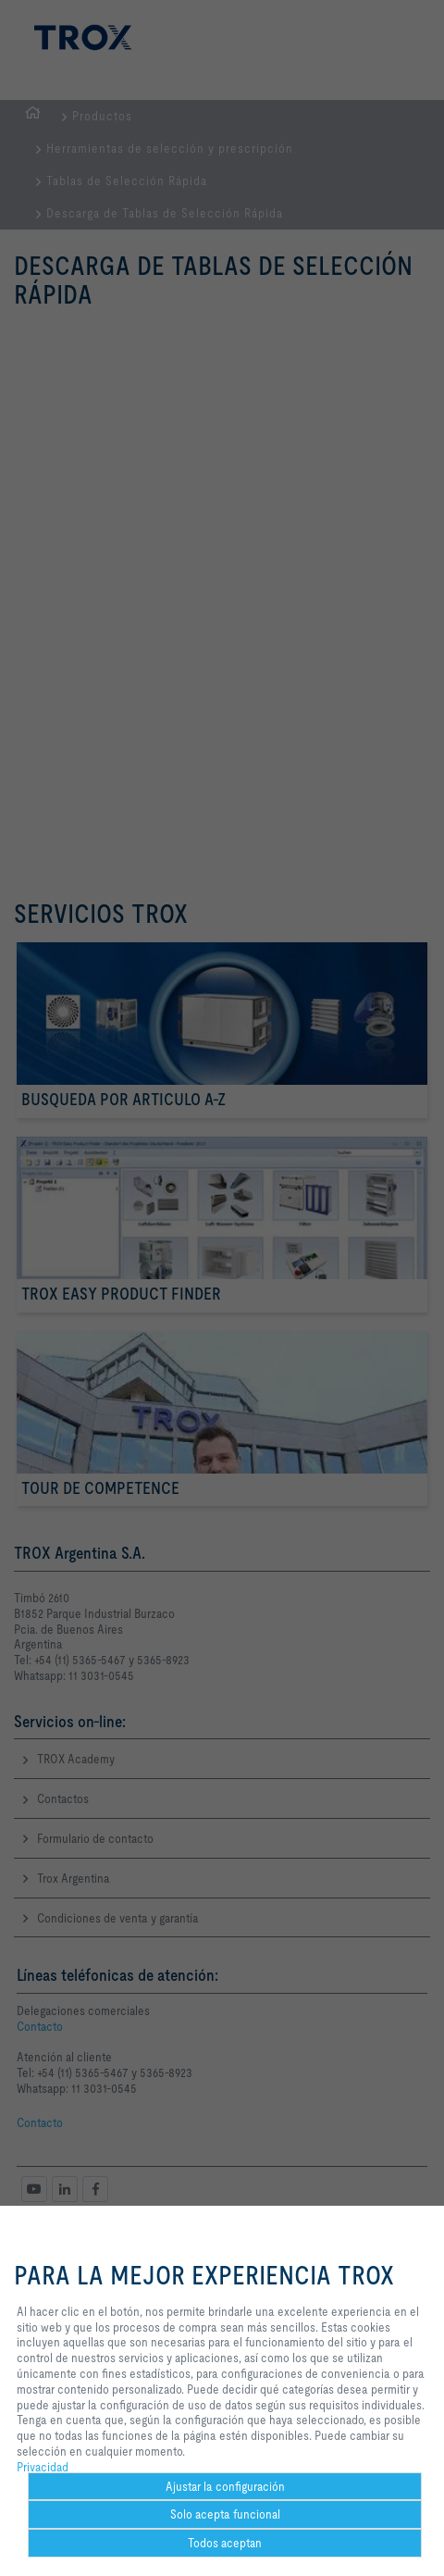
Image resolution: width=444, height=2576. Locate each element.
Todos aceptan (225, 2542)
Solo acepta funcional (225, 2514)
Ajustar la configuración (225, 2486)
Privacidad (42, 2466)
